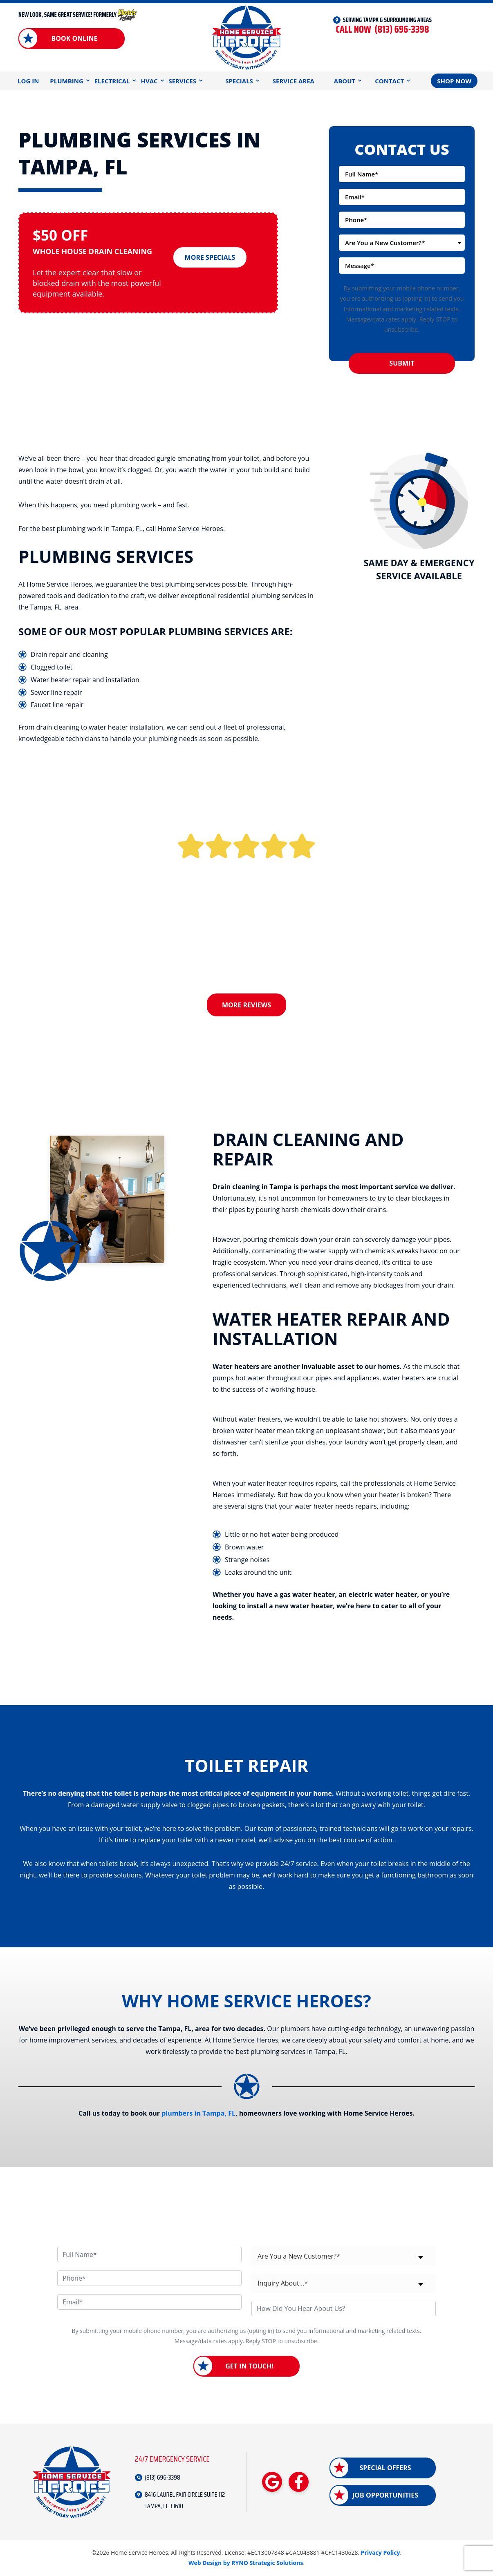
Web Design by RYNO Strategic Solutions (245, 2562)
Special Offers (385, 2467)
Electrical (112, 81)
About (344, 81)
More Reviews (246, 1004)
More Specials (210, 256)
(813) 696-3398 (382, 30)
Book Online (74, 38)
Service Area (293, 81)
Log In (28, 81)
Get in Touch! (249, 2366)
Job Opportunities (385, 2495)
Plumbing (66, 81)
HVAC (149, 81)
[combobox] (402, 242)
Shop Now (454, 81)
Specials (239, 81)
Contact (389, 81)
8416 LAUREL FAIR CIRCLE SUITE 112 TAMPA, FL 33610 (185, 2500)
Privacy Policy (380, 2552)
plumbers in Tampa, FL (198, 2113)
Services (183, 81)
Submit (401, 363)
